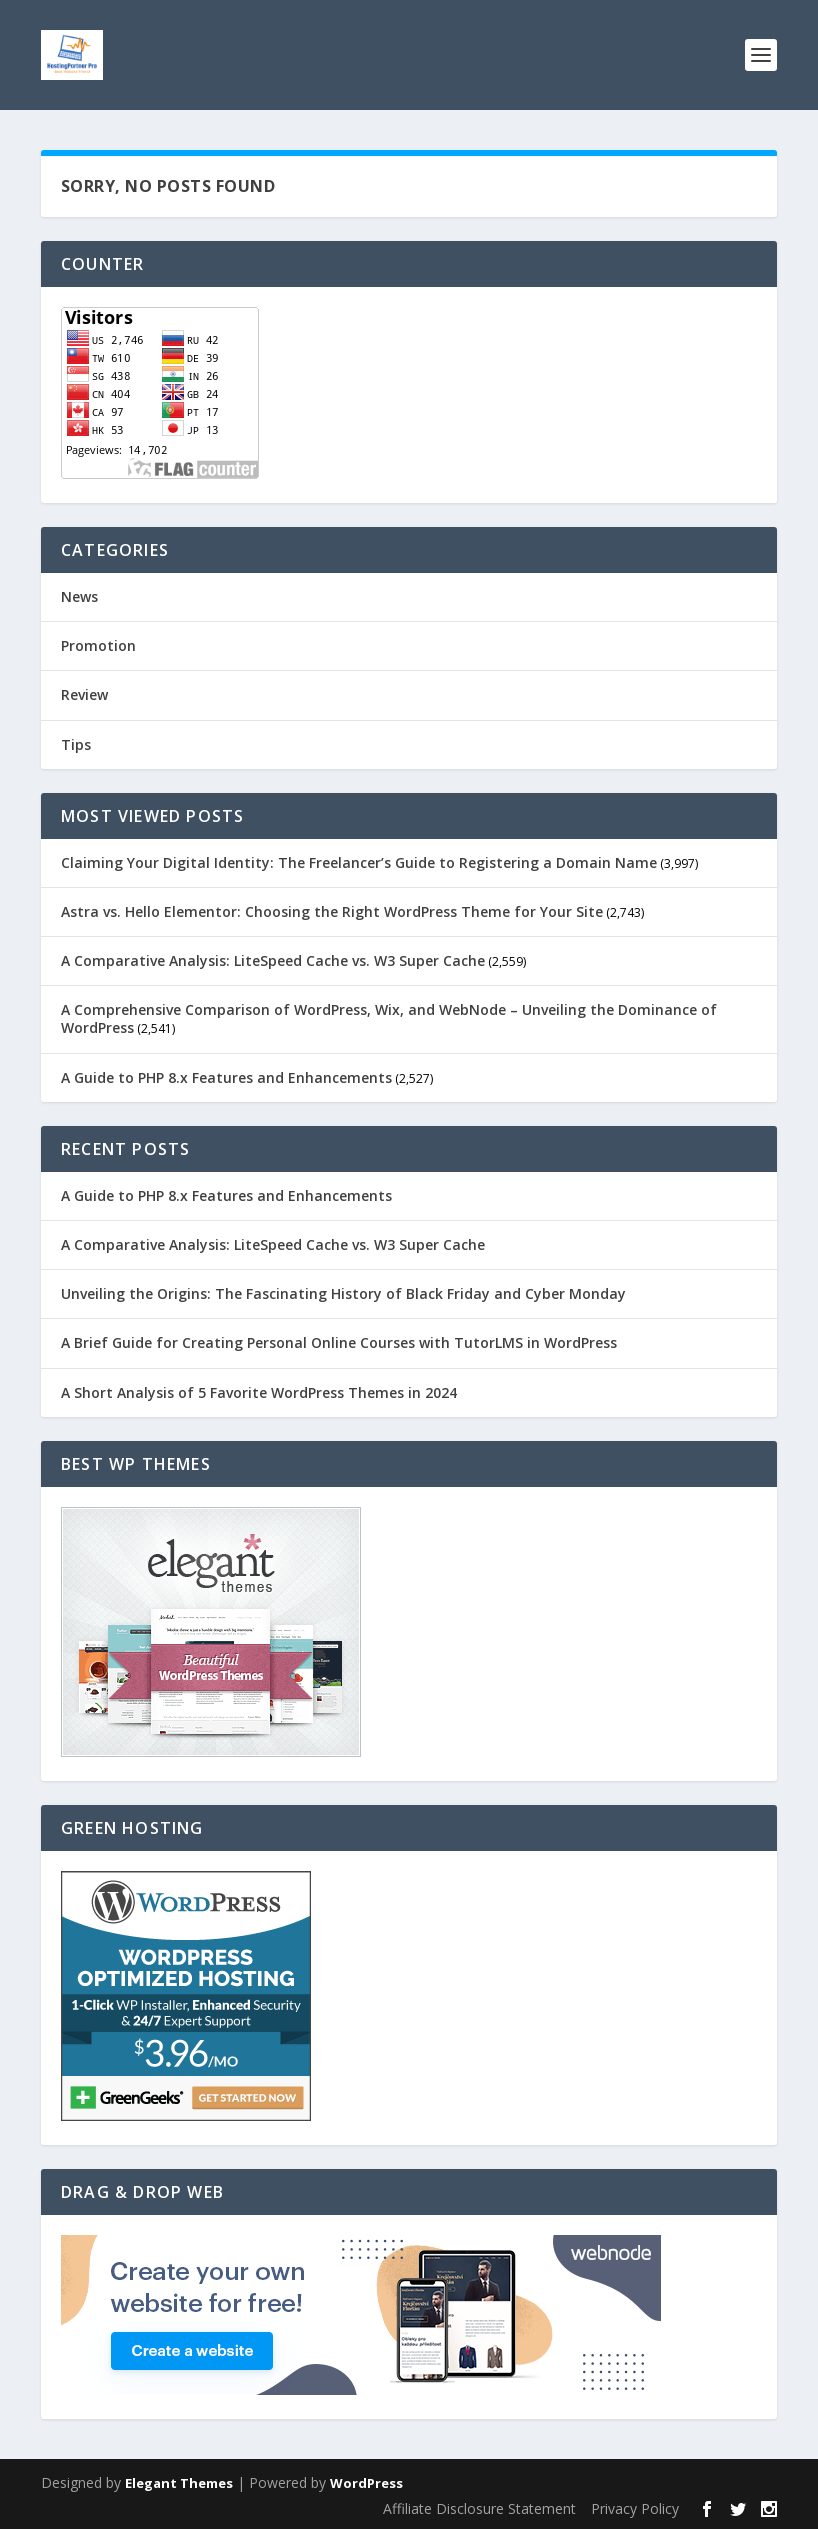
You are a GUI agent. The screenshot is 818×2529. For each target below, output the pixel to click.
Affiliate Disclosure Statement (479, 2508)
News (79, 596)
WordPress (366, 2483)
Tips (76, 744)
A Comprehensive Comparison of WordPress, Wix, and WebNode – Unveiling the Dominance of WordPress (389, 1018)
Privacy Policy (635, 2508)
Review (84, 694)
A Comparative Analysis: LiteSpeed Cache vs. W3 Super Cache (273, 960)
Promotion (98, 645)
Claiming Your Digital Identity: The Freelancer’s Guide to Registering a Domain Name (359, 862)
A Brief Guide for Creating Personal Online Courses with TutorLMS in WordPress (339, 1342)
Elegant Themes (179, 2483)
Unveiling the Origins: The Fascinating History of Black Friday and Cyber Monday (343, 1293)
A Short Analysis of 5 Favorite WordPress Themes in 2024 (259, 1392)
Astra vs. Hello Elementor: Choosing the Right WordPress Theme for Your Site (332, 911)
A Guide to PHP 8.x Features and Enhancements (226, 1077)
